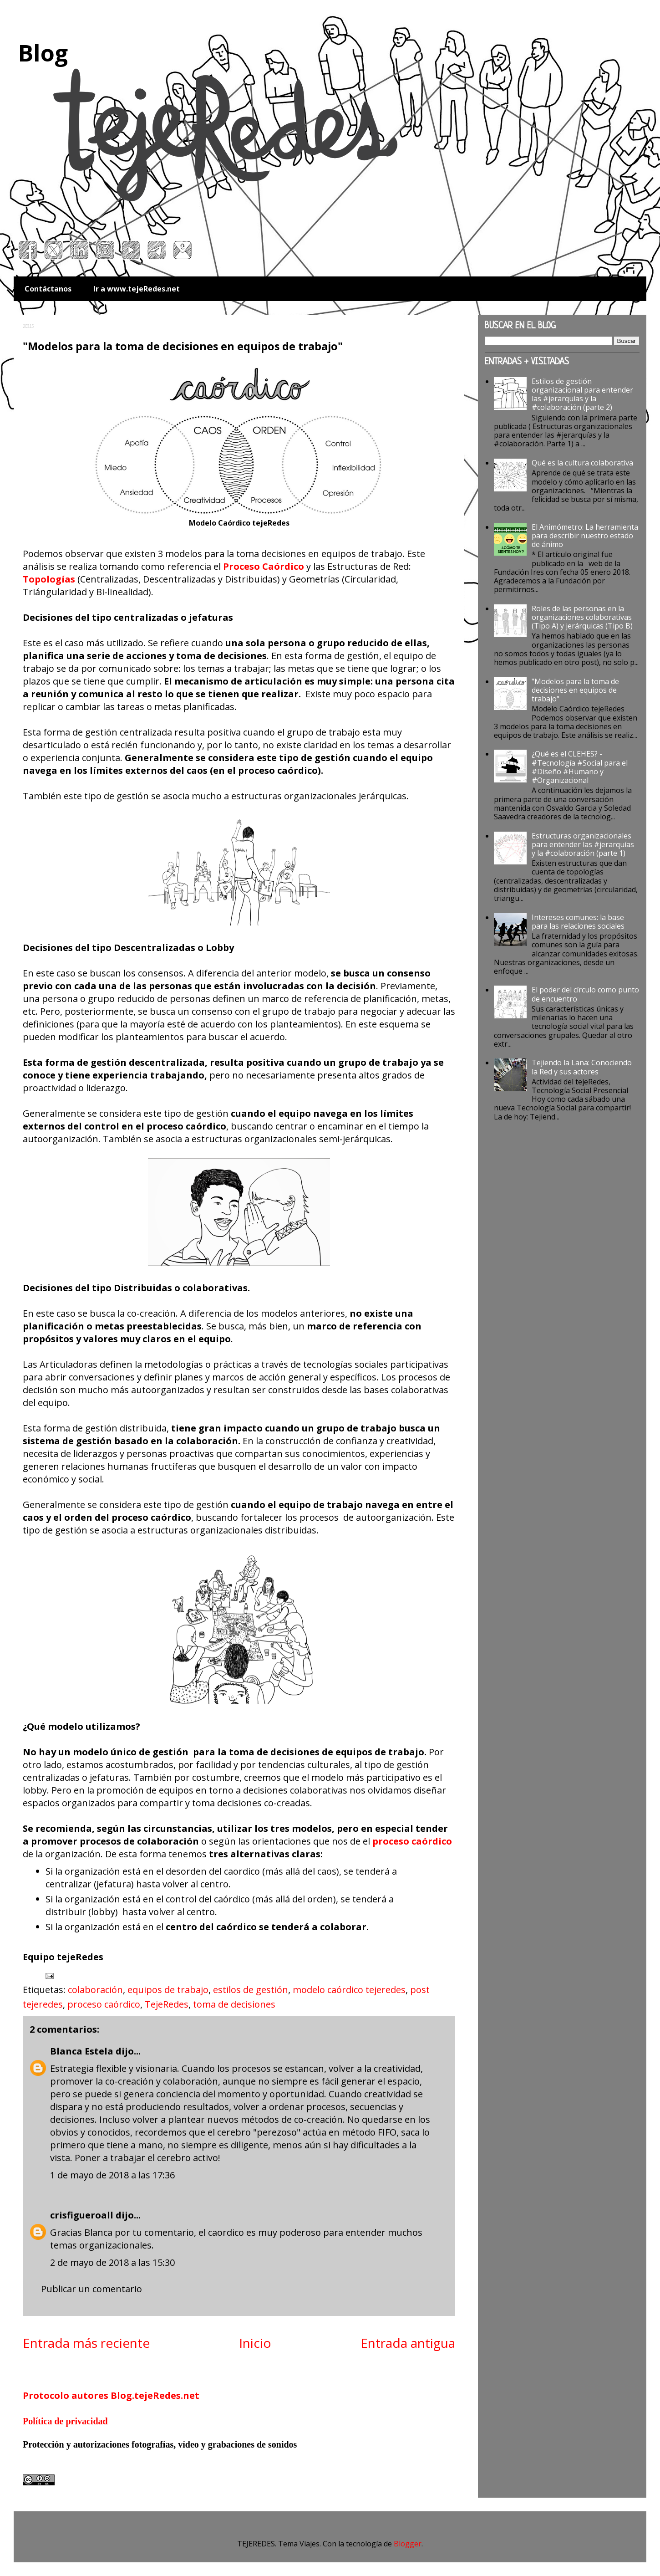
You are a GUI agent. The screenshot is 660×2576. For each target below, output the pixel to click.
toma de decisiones (234, 2004)
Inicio (255, 2342)
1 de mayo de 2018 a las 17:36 (112, 2175)
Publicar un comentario (91, 2289)
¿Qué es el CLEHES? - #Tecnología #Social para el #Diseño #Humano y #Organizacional (580, 767)
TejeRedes (166, 2004)
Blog (43, 52)
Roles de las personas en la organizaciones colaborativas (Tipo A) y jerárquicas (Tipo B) (582, 617)
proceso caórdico (103, 2004)
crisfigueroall (81, 2215)
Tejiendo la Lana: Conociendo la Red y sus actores (582, 1067)
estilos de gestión (250, 1989)
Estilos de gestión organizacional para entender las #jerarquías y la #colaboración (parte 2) (582, 394)
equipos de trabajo (167, 1989)
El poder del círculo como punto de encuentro (585, 994)
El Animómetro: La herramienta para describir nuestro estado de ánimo (585, 535)
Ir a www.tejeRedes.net (136, 289)
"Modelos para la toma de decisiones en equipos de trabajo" (575, 690)
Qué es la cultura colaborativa (582, 463)
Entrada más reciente (86, 2342)
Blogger (407, 2544)
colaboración (95, 1989)
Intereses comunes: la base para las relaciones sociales (578, 921)
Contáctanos (48, 289)
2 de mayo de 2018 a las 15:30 (112, 2262)
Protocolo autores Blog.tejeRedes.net (111, 2395)
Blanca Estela (81, 2051)
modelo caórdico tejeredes (349, 1989)
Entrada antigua (407, 2342)
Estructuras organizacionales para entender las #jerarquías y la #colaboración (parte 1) (583, 844)
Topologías (49, 579)
